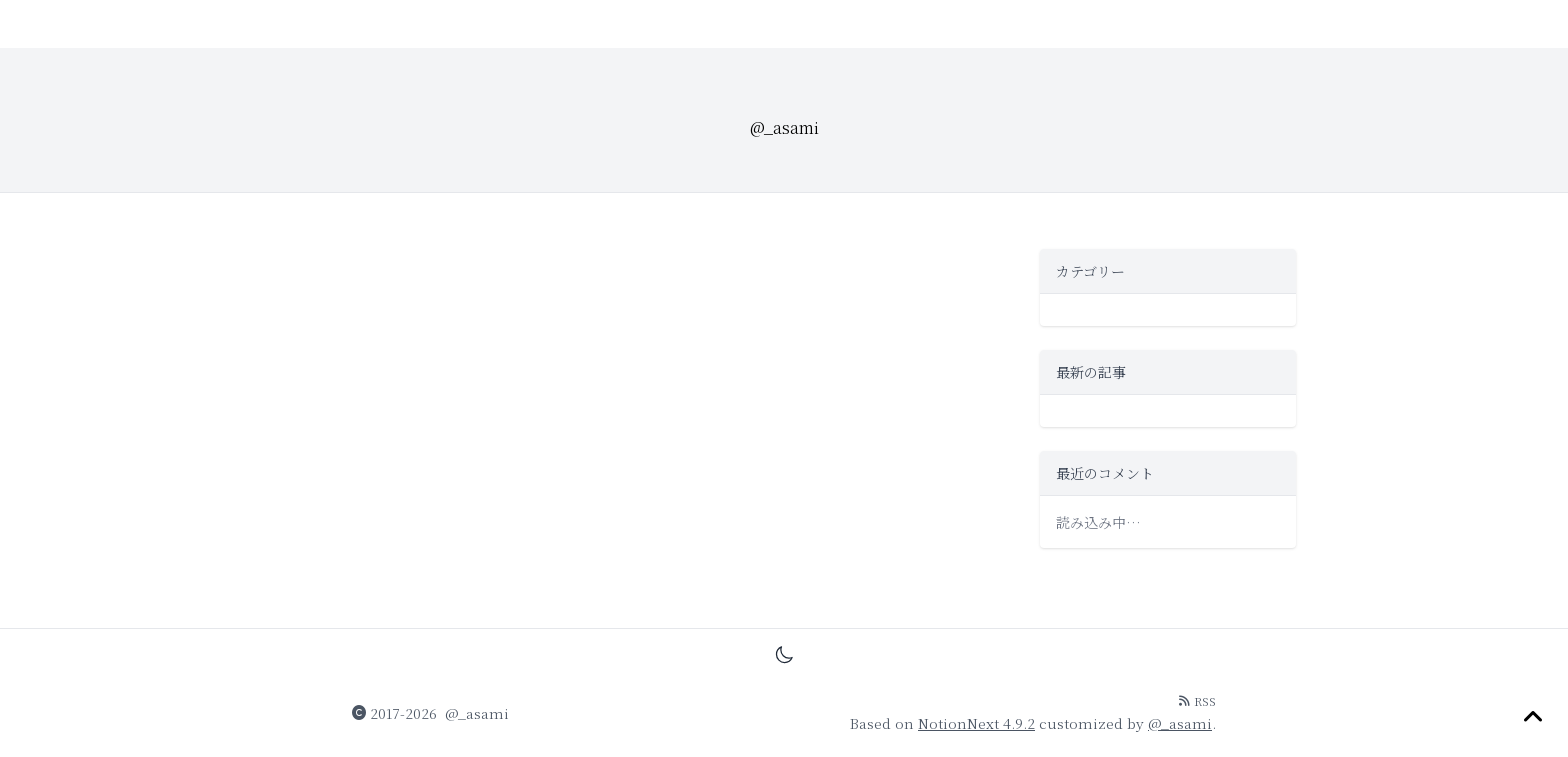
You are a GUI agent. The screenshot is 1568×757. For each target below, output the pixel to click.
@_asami (477, 713)
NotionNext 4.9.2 (976, 723)
